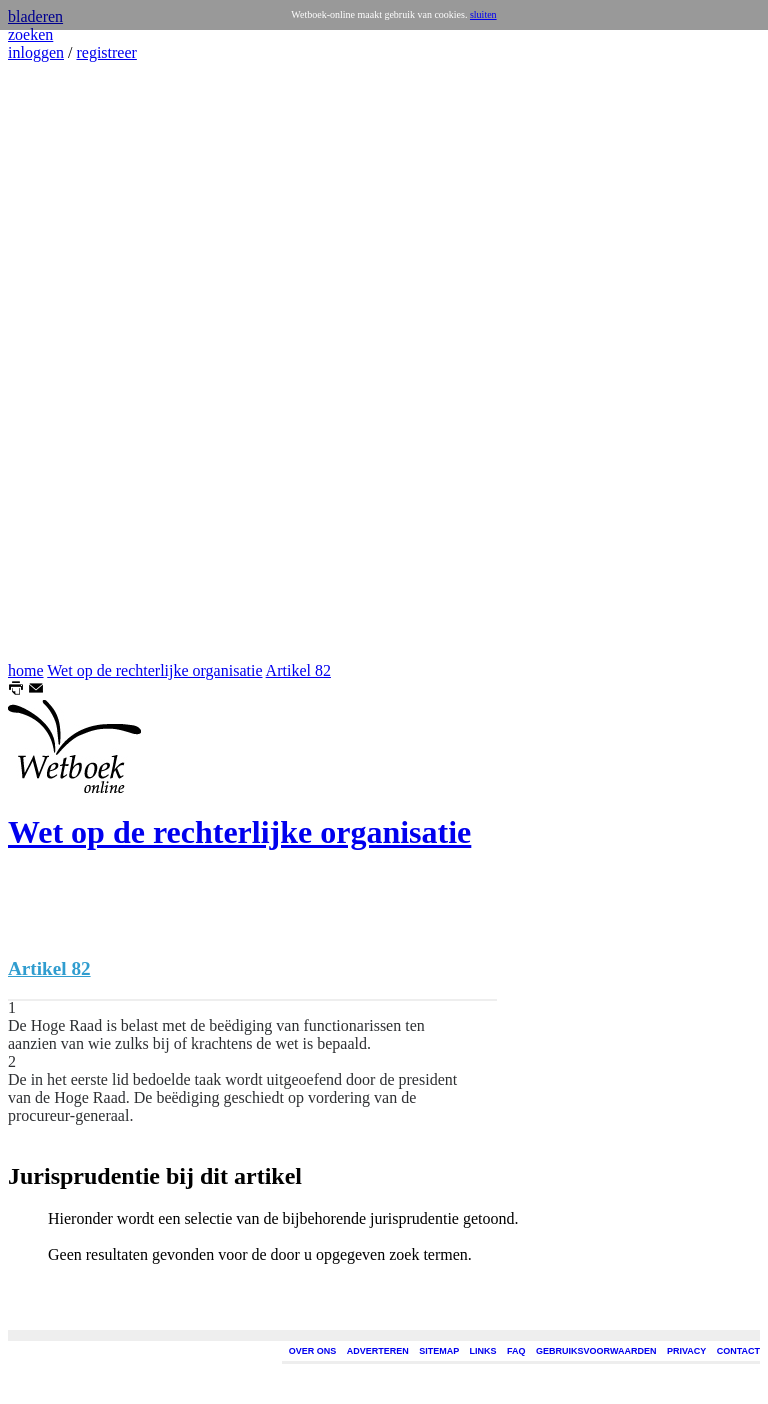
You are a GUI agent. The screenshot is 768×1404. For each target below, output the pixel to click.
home (26, 670)
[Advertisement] (68, 362)
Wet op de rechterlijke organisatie (154, 670)
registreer (106, 52)
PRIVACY (686, 1351)
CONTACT (738, 1351)
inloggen (36, 52)
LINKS (483, 1351)
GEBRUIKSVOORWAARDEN (596, 1351)
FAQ (516, 1351)
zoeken (30, 34)
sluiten (483, 14)
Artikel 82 (298, 670)
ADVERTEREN (378, 1351)
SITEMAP (439, 1351)
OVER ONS (313, 1351)
